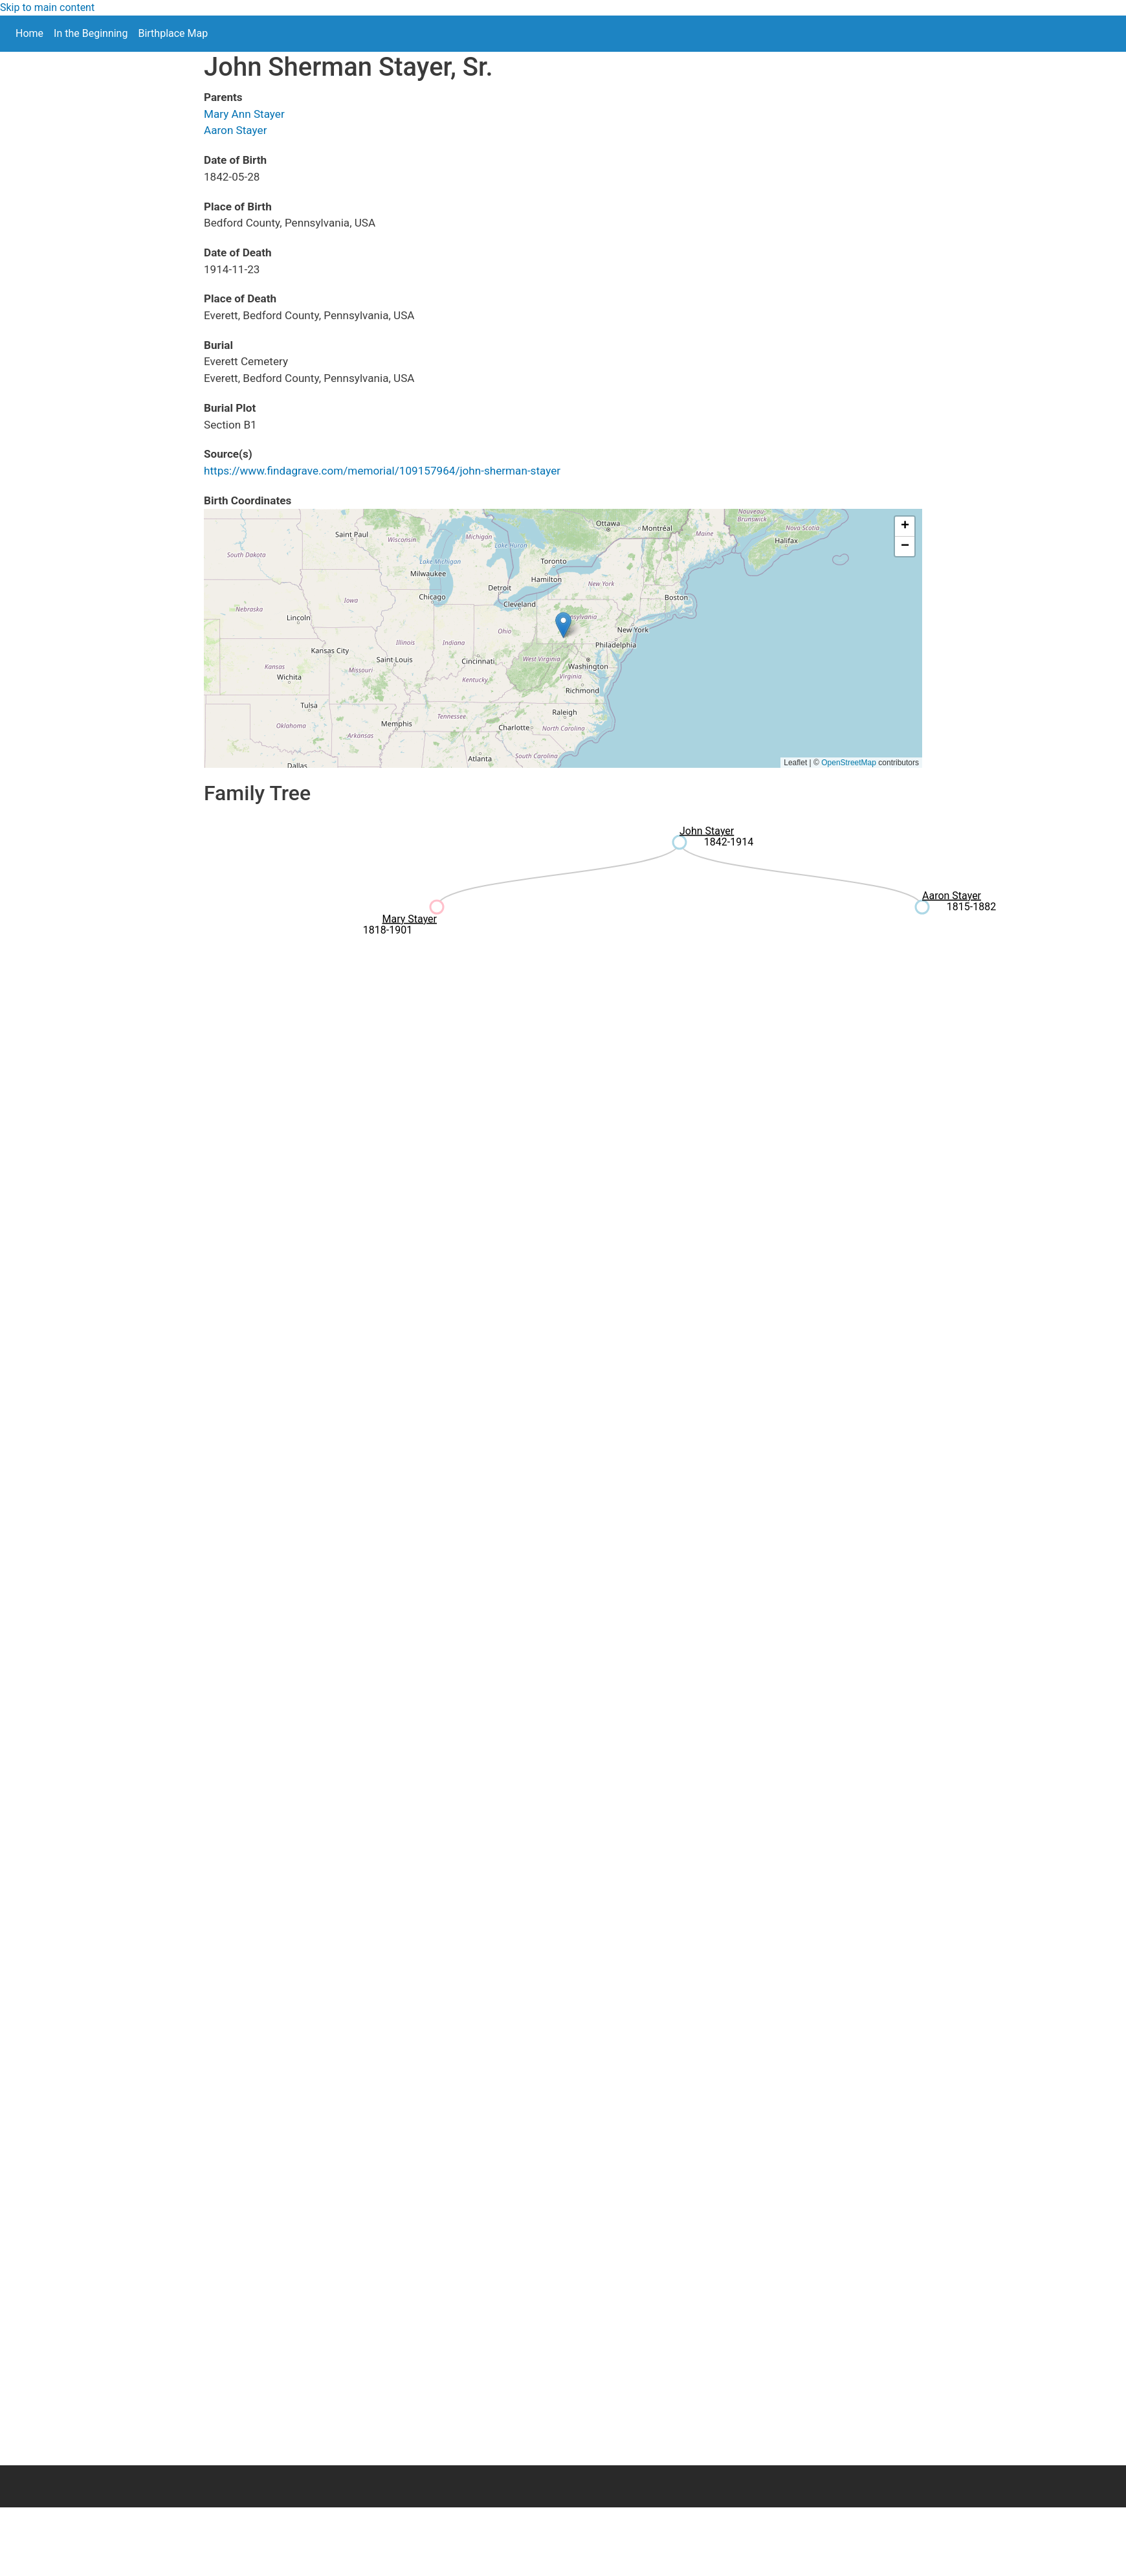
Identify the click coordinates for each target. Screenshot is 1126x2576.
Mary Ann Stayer (244, 113)
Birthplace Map (173, 33)
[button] (563, 625)
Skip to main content (47, 7)
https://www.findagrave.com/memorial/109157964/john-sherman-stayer (382, 470)
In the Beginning (90, 33)
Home (29, 33)
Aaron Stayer (235, 130)
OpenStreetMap (848, 762)
